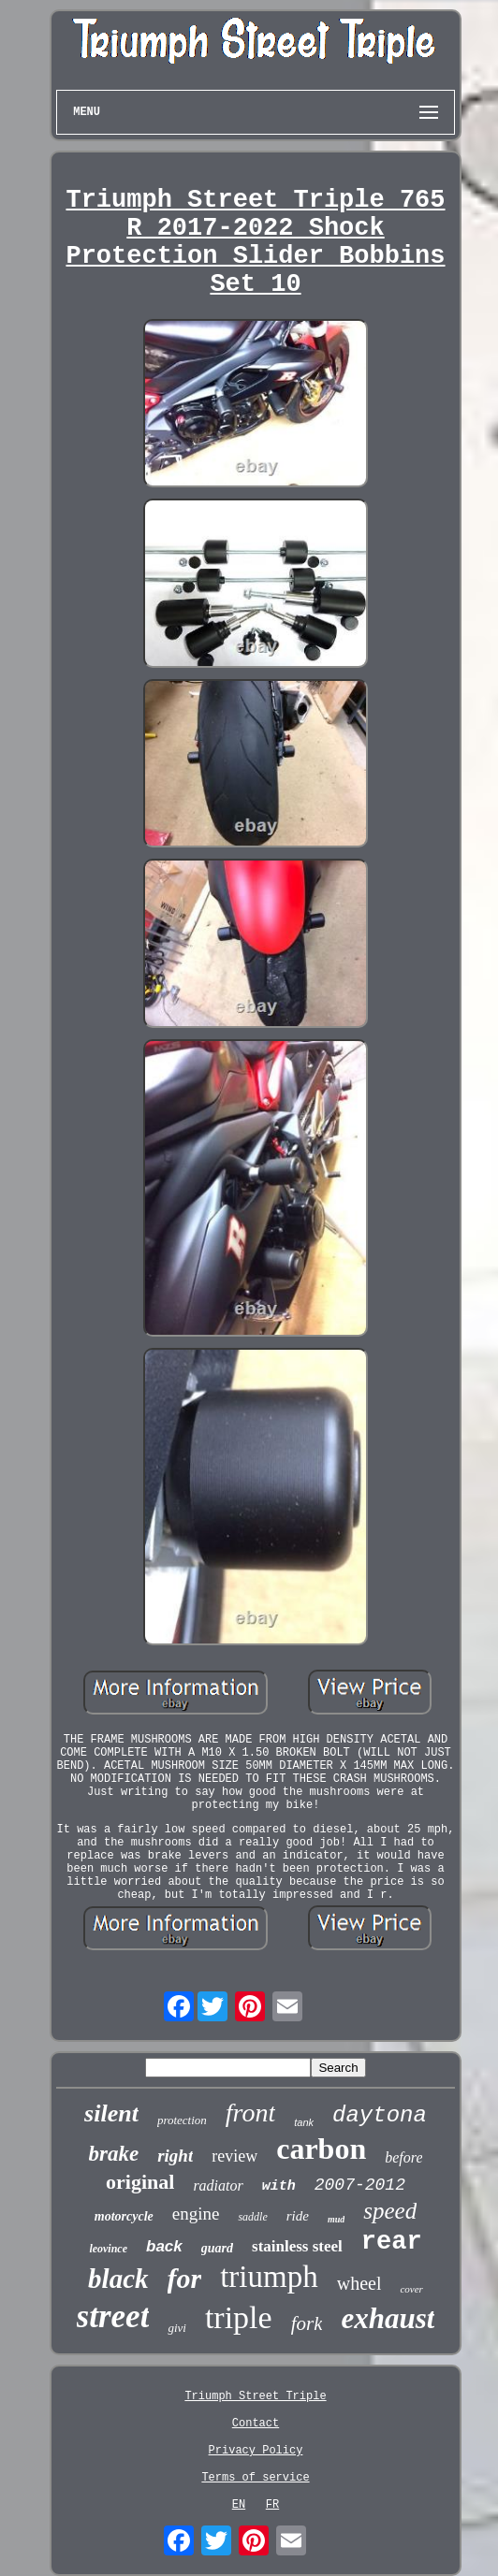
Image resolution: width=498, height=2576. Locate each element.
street (113, 2316)
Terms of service (255, 2477)
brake (114, 2153)
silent (111, 2113)
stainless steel (297, 2246)
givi (177, 2328)
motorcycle (124, 2216)
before (403, 2157)
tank (304, 2122)
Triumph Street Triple (255, 2396)
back (164, 2246)
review (234, 2156)
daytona (379, 2115)
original (140, 2181)
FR (272, 2504)
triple (238, 2317)
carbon (321, 2148)
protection (182, 2120)
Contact (255, 2423)
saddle (252, 2216)
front (250, 2112)
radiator (217, 2185)
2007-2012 (360, 2185)
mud (336, 2219)
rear (391, 2242)
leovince (108, 2248)
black (118, 2279)
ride (297, 2215)
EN (238, 2504)
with (279, 2186)
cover (411, 2288)
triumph (269, 2277)
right (175, 2155)
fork (307, 2323)
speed (390, 2210)
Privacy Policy (256, 2450)
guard (217, 2248)
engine (196, 2213)
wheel (359, 2283)
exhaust (387, 2318)
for (185, 2278)
